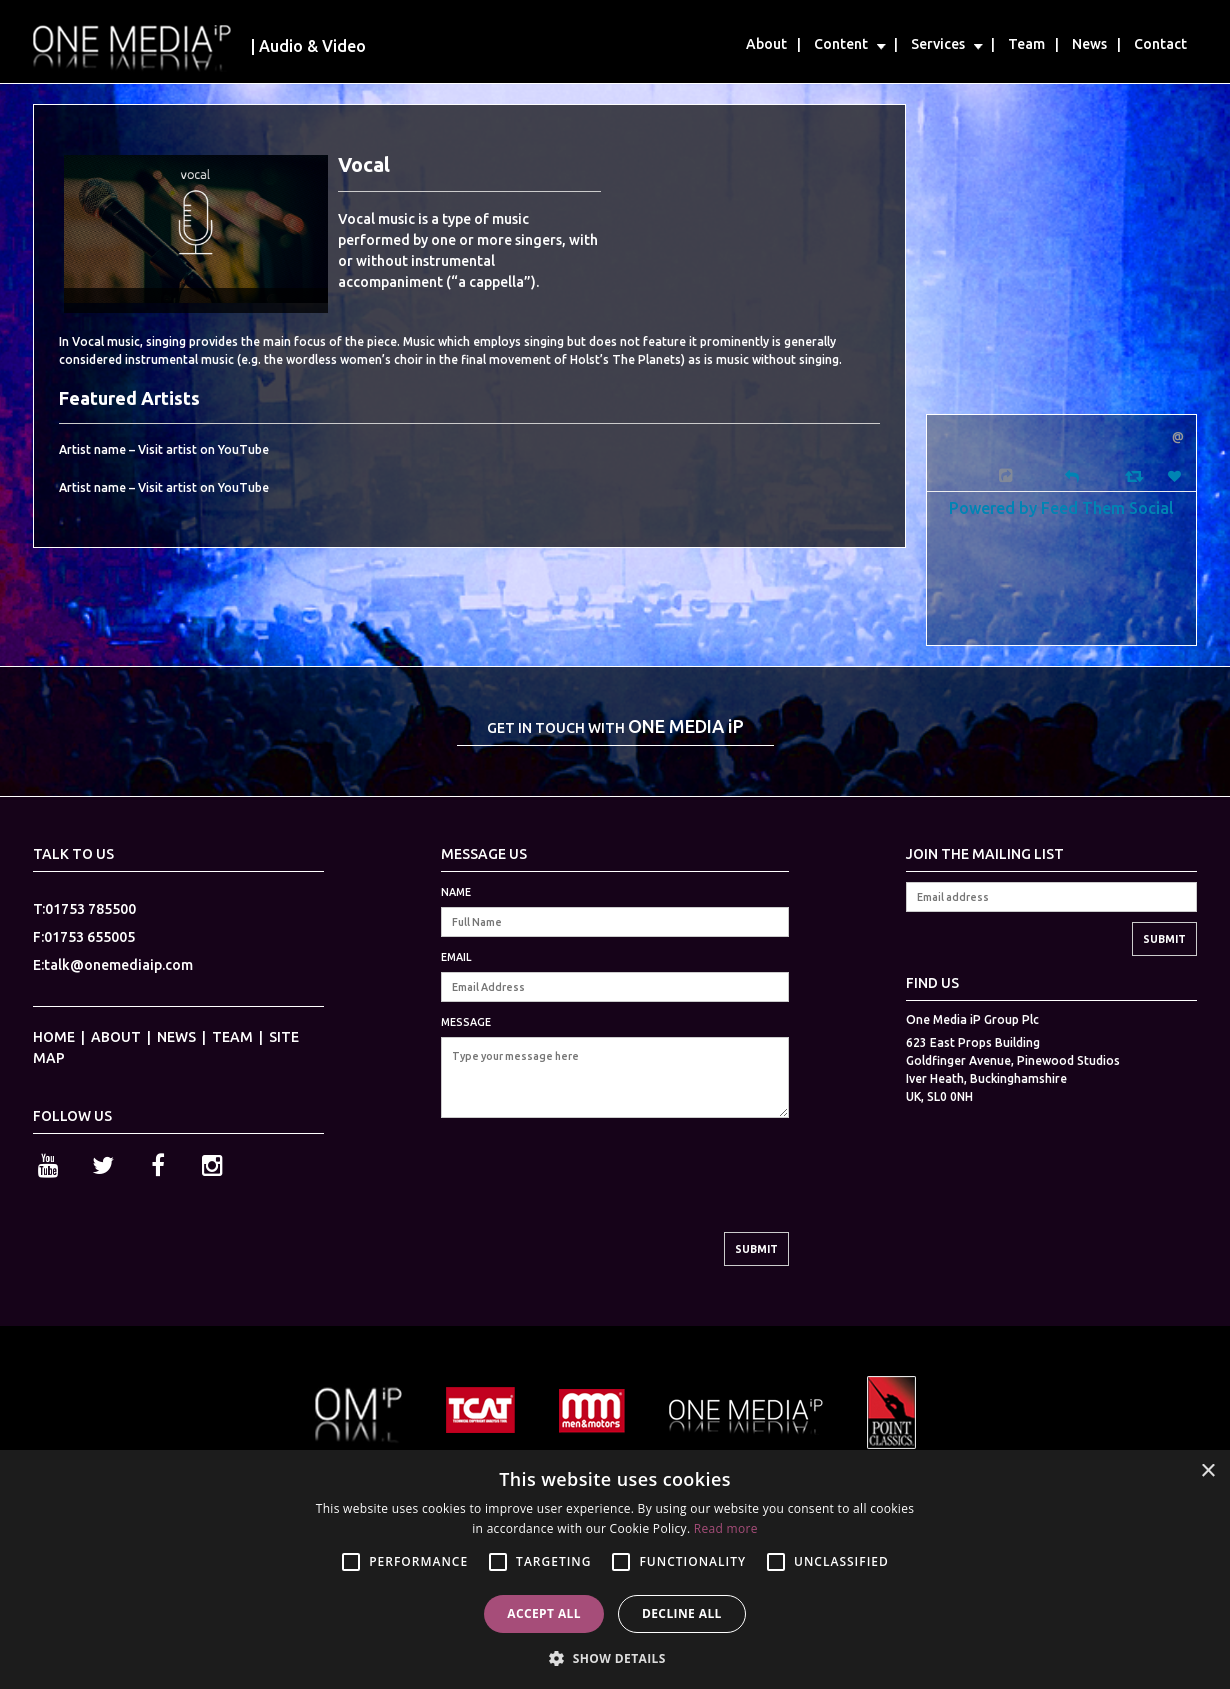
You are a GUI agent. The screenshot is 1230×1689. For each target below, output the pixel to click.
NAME (456, 892)
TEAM (232, 1037)
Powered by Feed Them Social (1061, 507)
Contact (1160, 44)
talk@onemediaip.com (118, 965)
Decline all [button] (682, 1613)
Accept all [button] (544, 1613)
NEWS (176, 1037)
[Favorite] (1177, 476)
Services (938, 44)
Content (841, 44)
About (766, 44)
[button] (615, 1656)
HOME (54, 1037)
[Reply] (1072, 474)
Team (1026, 44)
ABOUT (116, 1037)
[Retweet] (1136, 475)
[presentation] (593, 1193)
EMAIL (456, 957)
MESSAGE (466, 1022)
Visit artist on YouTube (203, 449)
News (1089, 44)
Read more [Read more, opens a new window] (726, 1528)
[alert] (615, 1569)
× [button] (1207, 1471)
